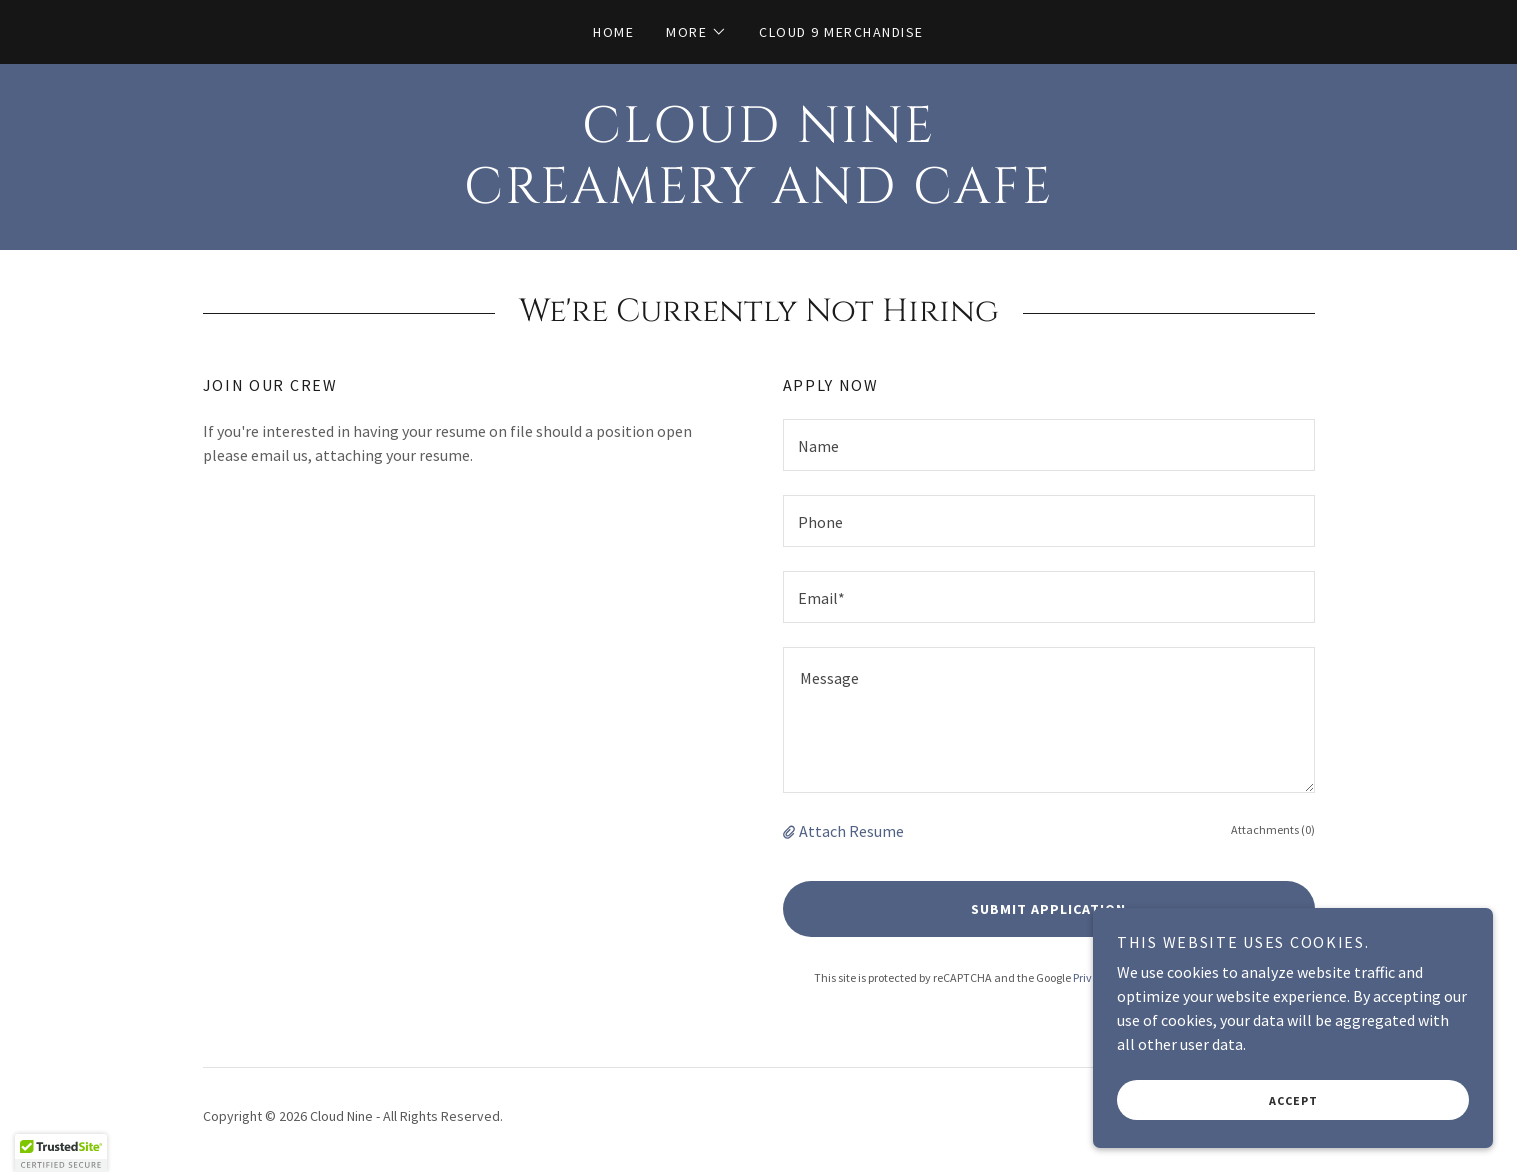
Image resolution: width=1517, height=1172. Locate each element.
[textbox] (1049, 445)
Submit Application (1048, 909)
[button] (696, 32)
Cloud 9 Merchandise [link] (841, 32)
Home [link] (613, 32)
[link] (758, 197)
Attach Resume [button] (851, 831)
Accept (1293, 1100)
